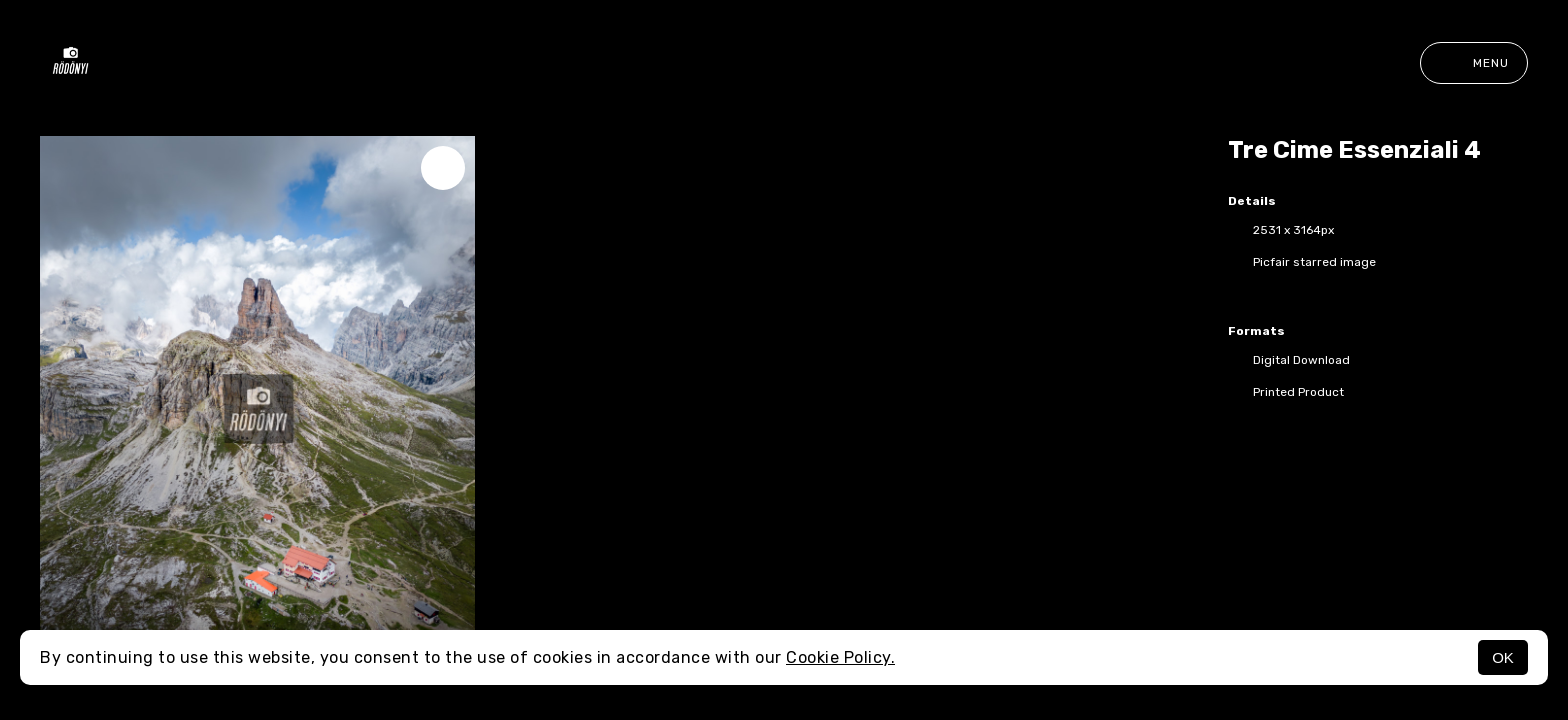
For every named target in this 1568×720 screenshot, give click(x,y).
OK (1503, 657)
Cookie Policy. (840, 657)
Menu (1474, 63)
